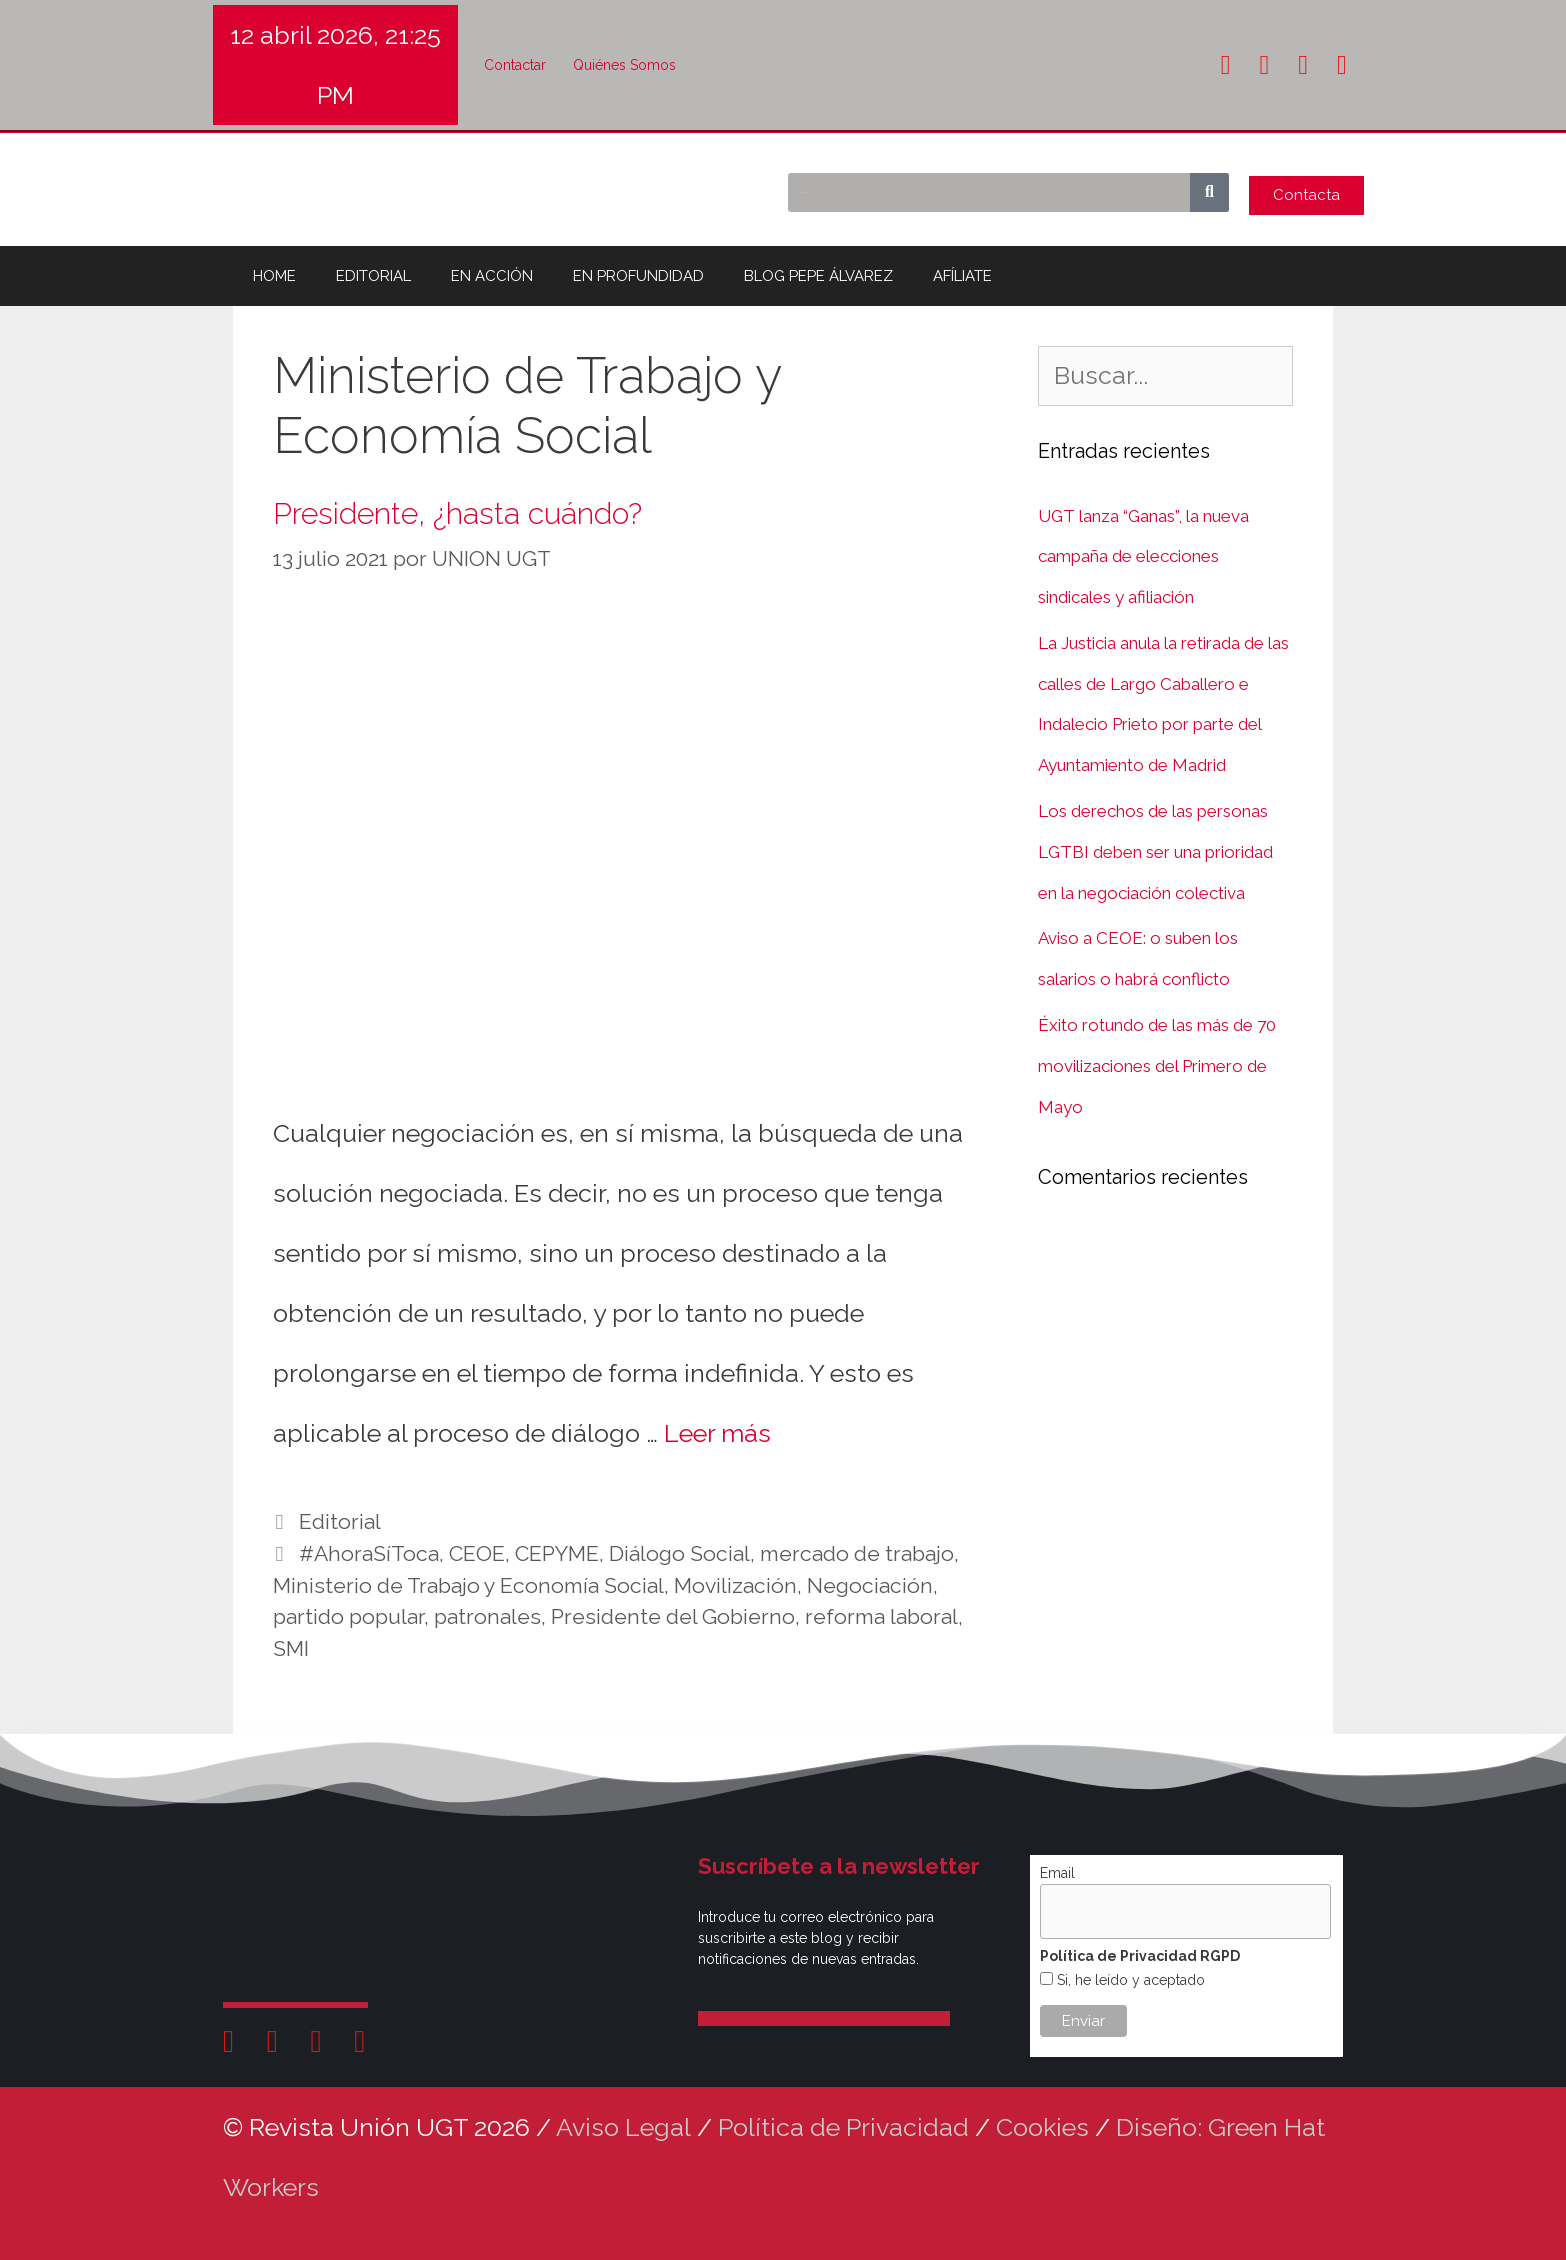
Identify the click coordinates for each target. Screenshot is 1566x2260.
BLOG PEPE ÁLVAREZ (818, 276)
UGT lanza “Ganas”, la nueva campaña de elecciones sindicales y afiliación (1143, 557)
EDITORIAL (373, 276)
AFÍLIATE (962, 276)
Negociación (870, 1585)
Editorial (340, 1521)
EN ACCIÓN (492, 276)
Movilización (735, 1585)
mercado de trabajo (857, 1553)
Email (1057, 1873)
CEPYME (557, 1553)
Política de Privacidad (843, 2127)
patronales (487, 1616)
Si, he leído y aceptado (1129, 1980)
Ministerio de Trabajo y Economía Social (468, 1585)
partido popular (348, 1616)
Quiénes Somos (624, 65)
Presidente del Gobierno (673, 1616)
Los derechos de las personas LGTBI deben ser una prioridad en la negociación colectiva (1155, 852)
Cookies (1042, 2127)
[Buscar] (1209, 192)
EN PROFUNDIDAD (638, 276)
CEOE (477, 1553)
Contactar (515, 65)
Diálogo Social (679, 1553)
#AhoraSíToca (369, 1553)
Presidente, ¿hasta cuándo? (457, 513)
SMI (291, 1648)
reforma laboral (881, 1616)
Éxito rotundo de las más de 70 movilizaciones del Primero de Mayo (1157, 1066)
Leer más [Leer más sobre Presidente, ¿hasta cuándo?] (717, 1433)
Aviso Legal (623, 2127)
